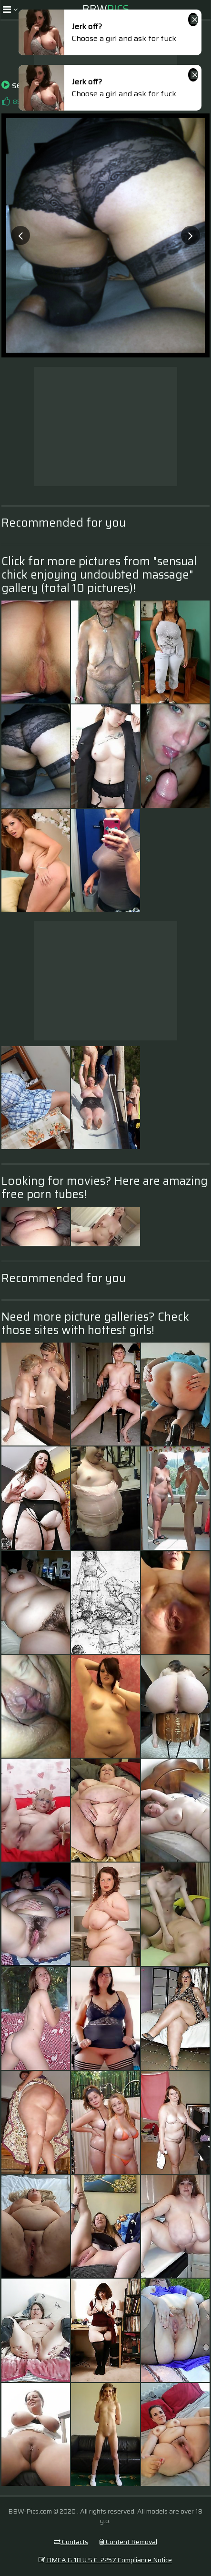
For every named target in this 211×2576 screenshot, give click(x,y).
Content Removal (128, 2541)
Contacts (71, 2541)
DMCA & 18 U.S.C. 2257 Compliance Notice (105, 2560)
